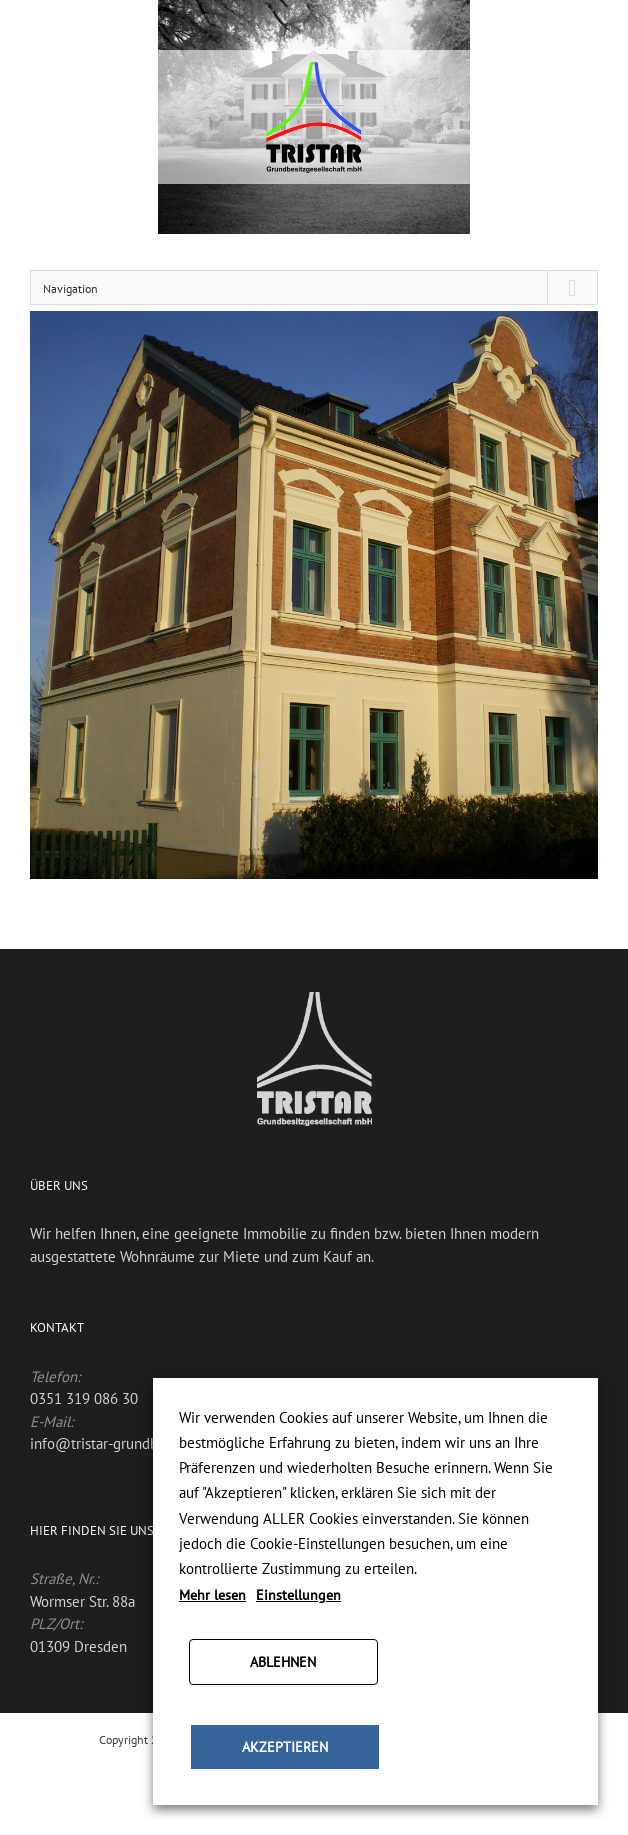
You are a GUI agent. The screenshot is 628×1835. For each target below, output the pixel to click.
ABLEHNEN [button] (283, 1662)
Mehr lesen (212, 1595)
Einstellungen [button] (298, 1595)
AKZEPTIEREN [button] (285, 1747)
